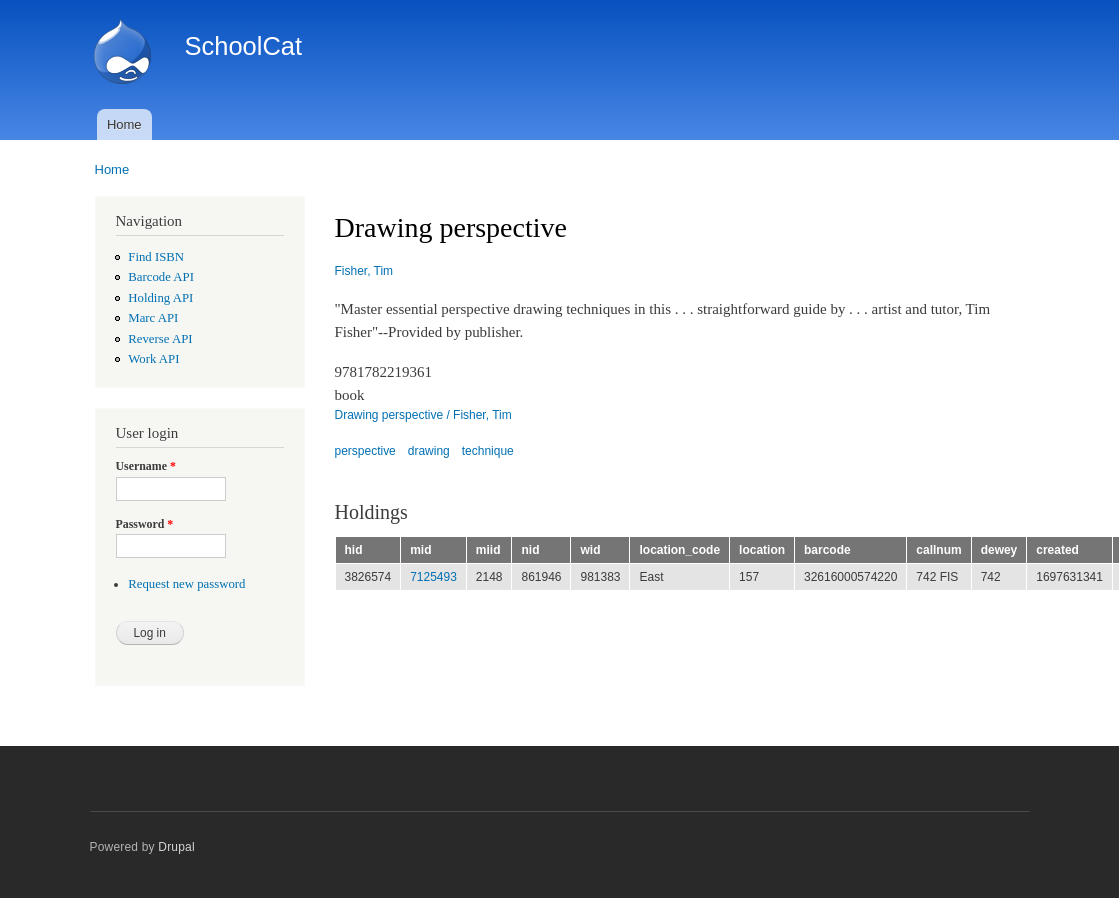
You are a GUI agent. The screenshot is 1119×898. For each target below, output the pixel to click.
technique (488, 451)
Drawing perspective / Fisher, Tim (423, 415)
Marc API (153, 318)
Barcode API (161, 277)
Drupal (176, 847)
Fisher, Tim (364, 271)
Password (145, 524)
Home (124, 124)
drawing (429, 451)
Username (146, 466)
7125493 (433, 577)
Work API (153, 359)
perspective (365, 451)
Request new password (186, 584)
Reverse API (160, 339)
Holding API (160, 298)
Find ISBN (156, 257)
